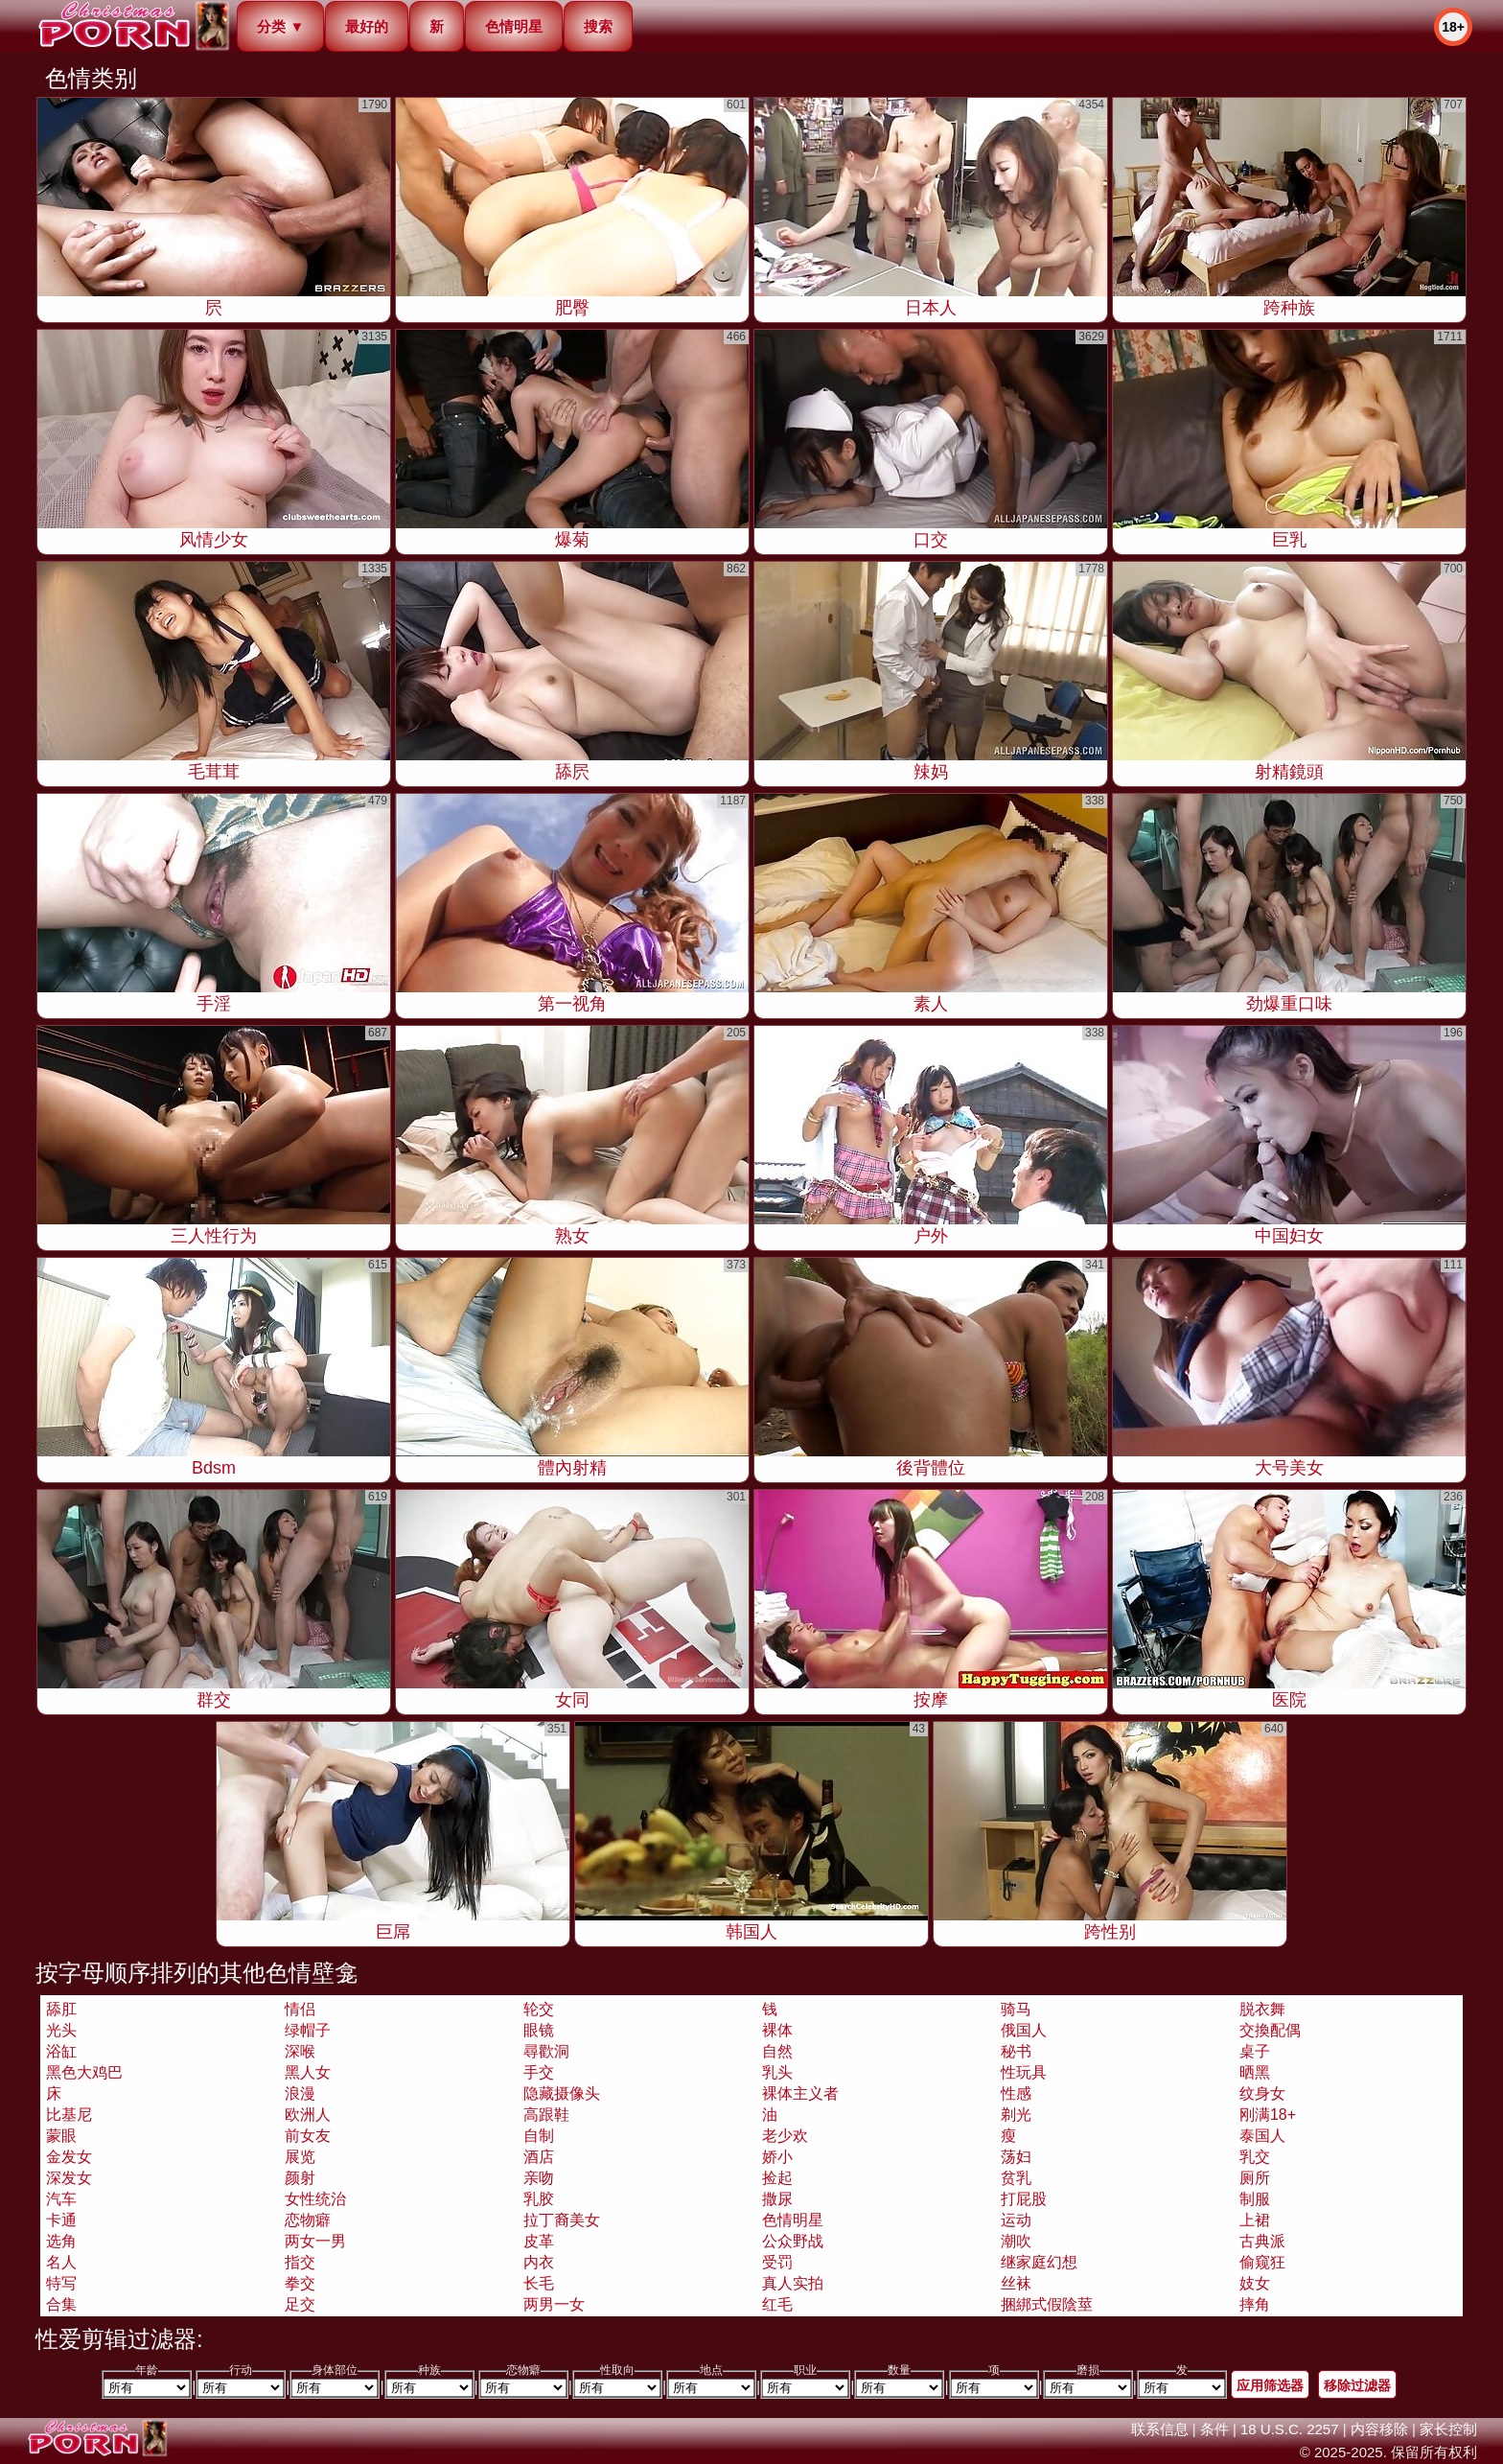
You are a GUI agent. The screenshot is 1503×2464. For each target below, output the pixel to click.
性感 (1016, 2093)
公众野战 (792, 2241)
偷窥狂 (1262, 2262)
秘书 (1016, 2051)
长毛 (538, 2283)
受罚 (777, 2262)
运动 (1016, 2220)
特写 (61, 2283)
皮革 (538, 2241)
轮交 (538, 2009)
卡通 (61, 2220)
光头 (61, 2030)
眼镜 (538, 2030)
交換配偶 (1270, 2030)
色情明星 (514, 26)
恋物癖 (308, 2220)
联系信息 (1160, 2429)
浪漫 (300, 2093)
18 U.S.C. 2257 (1289, 2429)
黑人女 (308, 2072)
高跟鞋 (546, 2114)
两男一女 (554, 2304)
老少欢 (785, 2135)
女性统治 (315, 2199)
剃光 (1016, 2114)
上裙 (1254, 2220)
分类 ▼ (280, 26)
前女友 (308, 2135)
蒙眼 (61, 2135)
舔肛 (61, 2009)
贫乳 (1016, 2178)
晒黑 (1254, 2072)
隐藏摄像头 (561, 2093)
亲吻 (538, 2178)
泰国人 (1262, 2135)
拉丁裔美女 (561, 2220)
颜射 (300, 2178)
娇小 (777, 2157)
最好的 (366, 26)
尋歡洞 (546, 2051)
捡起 (777, 2178)
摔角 (1254, 2304)
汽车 (61, 2199)
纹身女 (1262, 2093)
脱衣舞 (1262, 2009)
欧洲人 (308, 2114)
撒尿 (777, 2199)
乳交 (1254, 2157)
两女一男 (315, 2241)
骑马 (1016, 2009)
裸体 (777, 2030)
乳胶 (538, 2199)
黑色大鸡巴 (84, 2072)
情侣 (300, 2009)
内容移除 (1379, 2429)
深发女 (69, 2178)
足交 (300, 2304)
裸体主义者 (800, 2093)
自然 (777, 2051)
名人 (61, 2262)
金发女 (69, 2157)
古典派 (1262, 2241)
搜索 (598, 26)
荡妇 (1016, 2157)
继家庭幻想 (1039, 2262)
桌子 (1254, 2051)
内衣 (538, 2262)
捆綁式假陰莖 (1047, 2304)
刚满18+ (1267, 2114)
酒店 (538, 2157)
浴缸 (61, 2051)
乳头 (777, 2072)
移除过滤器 (1357, 2385)
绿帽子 (308, 2030)
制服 (1254, 2199)
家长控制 (1448, 2429)
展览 (300, 2157)
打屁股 (1024, 2199)
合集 (61, 2304)
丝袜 (1016, 2283)
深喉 (300, 2051)
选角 (61, 2241)
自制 (538, 2135)
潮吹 (1016, 2241)
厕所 (1254, 2178)
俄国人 (1024, 2030)
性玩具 (1024, 2072)
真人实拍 (792, 2283)
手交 (538, 2072)
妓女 (1254, 2283)
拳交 (300, 2283)
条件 (1214, 2429)
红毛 (777, 2304)
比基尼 (69, 2114)
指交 (300, 2262)
